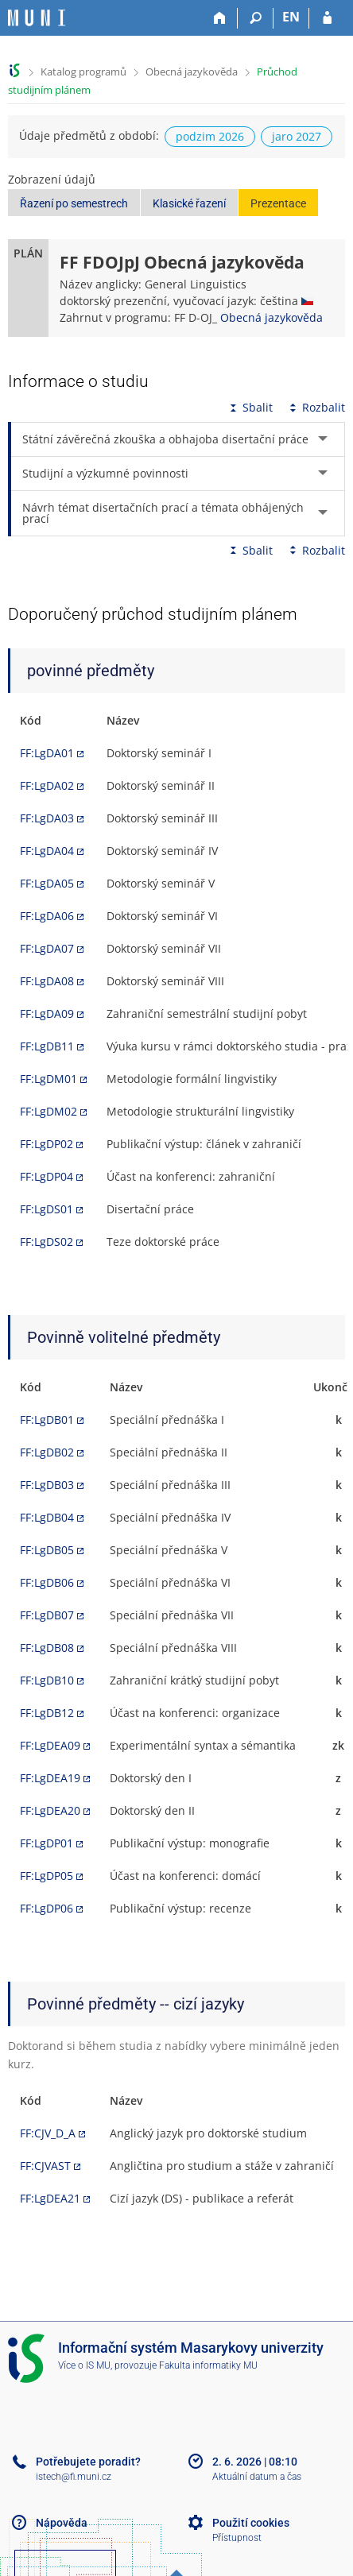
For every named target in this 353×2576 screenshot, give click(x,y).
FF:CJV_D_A (48, 2133)
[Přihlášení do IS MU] (327, 18)
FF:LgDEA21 (50, 2198)
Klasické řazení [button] (189, 203)
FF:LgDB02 (47, 1452)
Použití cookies (250, 2522)
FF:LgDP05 (46, 1875)
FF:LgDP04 (46, 1176)
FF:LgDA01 (47, 752)
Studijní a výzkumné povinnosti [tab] (105, 473)
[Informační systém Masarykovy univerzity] (36, 18)
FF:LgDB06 (47, 1582)
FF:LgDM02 (48, 1111)
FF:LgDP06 (46, 1908)
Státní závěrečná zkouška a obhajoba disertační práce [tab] (165, 439)
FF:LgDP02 (46, 1143)
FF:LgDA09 (47, 1013)
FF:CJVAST (45, 2165)
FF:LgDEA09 (50, 1745)
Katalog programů (83, 71)
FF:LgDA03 (47, 818)
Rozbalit (315, 407)
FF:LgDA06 (47, 915)
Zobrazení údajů (51, 179)
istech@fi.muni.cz (73, 2476)
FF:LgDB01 (47, 1419)
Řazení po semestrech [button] (74, 203)
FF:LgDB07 (47, 1615)
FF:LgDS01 (46, 1208)
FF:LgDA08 (47, 980)
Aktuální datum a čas (256, 2476)
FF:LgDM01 (48, 1078)
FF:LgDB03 (47, 1484)
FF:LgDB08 (47, 1647)
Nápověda (61, 2522)
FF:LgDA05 (47, 883)
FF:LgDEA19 (50, 1777)
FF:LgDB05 (47, 1549)
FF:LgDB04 (47, 1517)
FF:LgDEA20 (50, 1810)
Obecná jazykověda (191, 71)
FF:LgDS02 (46, 1241)
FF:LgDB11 (47, 1046)
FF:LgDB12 (47, 1712)
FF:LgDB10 (47, 1680)
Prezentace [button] (278, 203)
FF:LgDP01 (46, 1843)
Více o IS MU (84, 2365)
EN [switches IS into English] (291, 16)
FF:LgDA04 (47, 850)
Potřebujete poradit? (88, 2461)
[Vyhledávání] (255, 18)
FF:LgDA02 (47, 785)
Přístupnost (237, 2537)
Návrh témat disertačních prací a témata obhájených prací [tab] (163, 513)
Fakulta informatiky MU (208, 2365)
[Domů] (220, 18)
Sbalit (250, 407)
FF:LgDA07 (47, 948)
